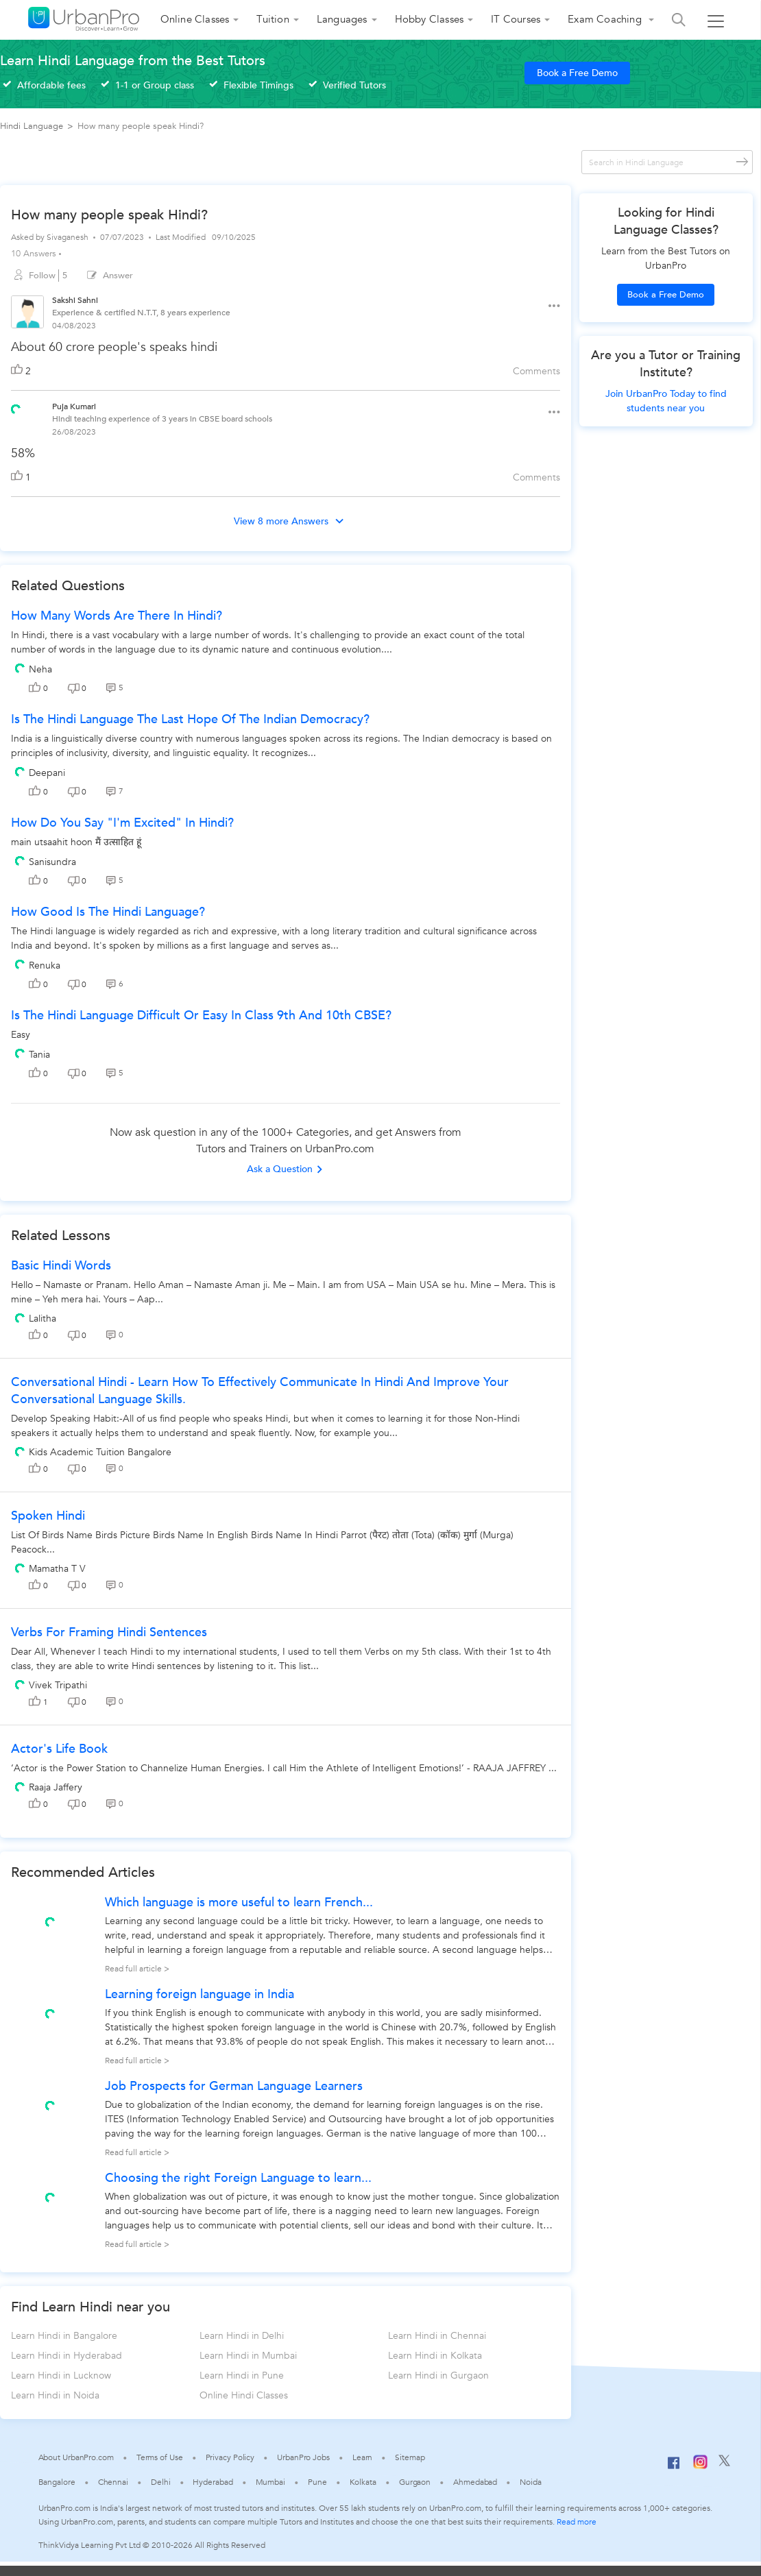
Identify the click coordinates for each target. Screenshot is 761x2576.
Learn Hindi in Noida (55, 2395)
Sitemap (409, 2457)
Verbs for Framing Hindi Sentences (109, 1632)
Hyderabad (212, 2482)
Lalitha (42, 1318)
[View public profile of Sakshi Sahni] (27, 313)
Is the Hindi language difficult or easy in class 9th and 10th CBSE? (201, 1015)
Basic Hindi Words (61, 1265)
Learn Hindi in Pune (242, 2375)
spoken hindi (48, 1515)
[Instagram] (700, 2466)
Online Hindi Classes (244, 2395)
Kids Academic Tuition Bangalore (100, 1452)
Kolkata (363, 2482)
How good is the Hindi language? (108, 912)
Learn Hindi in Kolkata (435, 2355)
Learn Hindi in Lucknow (61, 2375)
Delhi (161, 2482)
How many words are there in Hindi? (116, 615)
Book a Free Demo (577, 73)
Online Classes (195, 19)
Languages (342, 19)
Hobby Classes (429, 19)
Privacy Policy (230, 2457)
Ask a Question (285, 1169)
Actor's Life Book (59, 1749)
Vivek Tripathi (58, 1685)
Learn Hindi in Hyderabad (66, 2355)
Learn (362, 2457)
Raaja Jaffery (55, 1787)
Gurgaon (415, 2482)
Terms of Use (159, 2457)
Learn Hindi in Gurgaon (438, 2375)
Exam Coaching (606, 19)
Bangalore (56, 2482)
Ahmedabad (475, 2482)
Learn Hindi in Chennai (437, 2335)
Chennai (113, 2482)
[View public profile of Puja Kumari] (16, 408)
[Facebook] (674, 2468)
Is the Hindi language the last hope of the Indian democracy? (190, 719)
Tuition (272, 19)
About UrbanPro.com (76, 2457)
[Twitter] (724, 2463)
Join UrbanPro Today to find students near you (666, 401)
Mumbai (270, 2482)
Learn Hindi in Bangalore (64, 2335)
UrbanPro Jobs (303, 2457)
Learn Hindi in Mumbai (248, 2355)
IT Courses (515, 19)
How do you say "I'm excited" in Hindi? (122, 822)
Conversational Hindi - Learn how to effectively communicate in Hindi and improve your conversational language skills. (260, 1391)
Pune (317, 2482)
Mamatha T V (57, 1568)
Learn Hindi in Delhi (242, 2335)
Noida (531, 2482)
